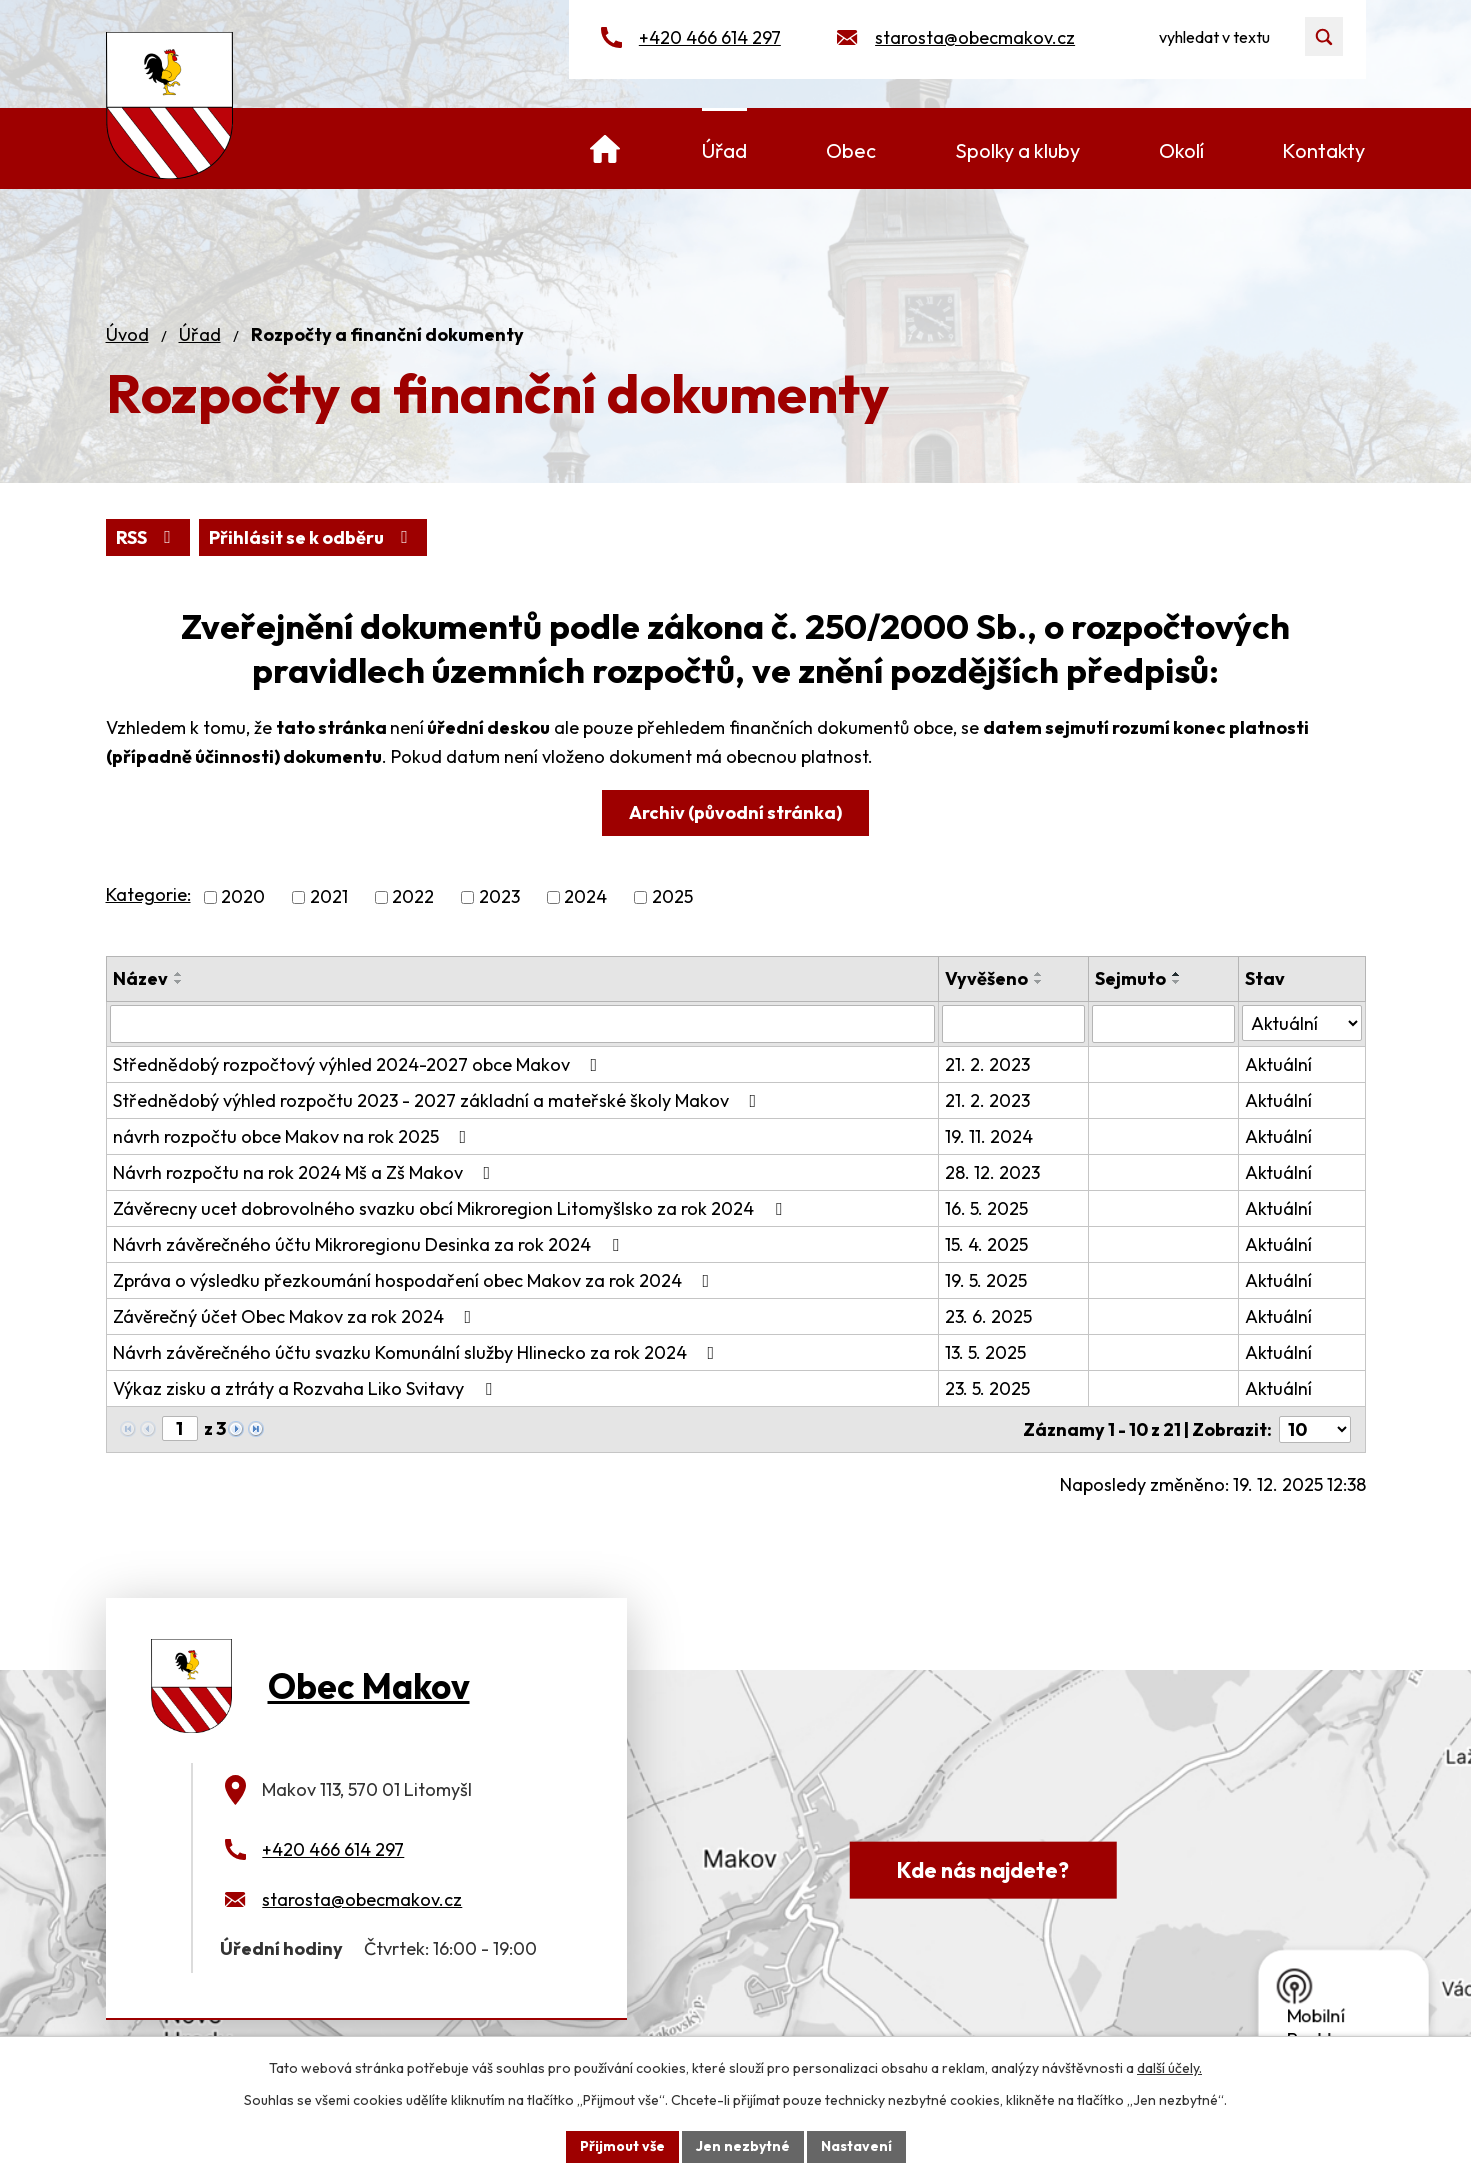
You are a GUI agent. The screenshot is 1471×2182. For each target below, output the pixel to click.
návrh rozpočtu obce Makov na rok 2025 (294, 1136)
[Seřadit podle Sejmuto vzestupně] (1177, 974)
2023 (499, 897)
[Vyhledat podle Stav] (1302, 1023)
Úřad (200, 334)
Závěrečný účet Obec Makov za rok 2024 (296, 1316)
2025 (672, 897)
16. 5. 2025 (986, 1208)
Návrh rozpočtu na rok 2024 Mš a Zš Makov (306, 1172)
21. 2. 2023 (987, 1064)
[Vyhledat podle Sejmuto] (1163, 1024)
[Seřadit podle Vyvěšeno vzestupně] (1039, 974)
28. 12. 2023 (992, 1172)
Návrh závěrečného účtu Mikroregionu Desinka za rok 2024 (370, 1244)
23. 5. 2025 (987, 1388)
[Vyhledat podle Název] (523, 1024)
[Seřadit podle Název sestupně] (179, 982)
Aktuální (1278, 1064)
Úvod (127, 334)
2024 (585, 897)
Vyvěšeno (986, 978)
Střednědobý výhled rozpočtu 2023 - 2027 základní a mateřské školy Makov (439, 1100)
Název (140, 978)
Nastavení (856, 2146)
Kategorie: (148, 894)
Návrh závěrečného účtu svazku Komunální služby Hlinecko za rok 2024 (418, 1352)
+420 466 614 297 (710, 37)
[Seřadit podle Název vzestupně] (179, 974)
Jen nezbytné (743, 2146)
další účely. (1169, 2068)
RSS (147, 537)
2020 (243, 897)
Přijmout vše (622, 2146)
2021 (329, 897)
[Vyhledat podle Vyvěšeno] (1013, 1024)
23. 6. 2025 (988, 1316)
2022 (413, 897)
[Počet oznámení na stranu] (1315, 1429)
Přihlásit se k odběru (312, 537)
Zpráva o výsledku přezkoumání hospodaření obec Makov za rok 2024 (415, 1280)
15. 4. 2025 (986, 1244)
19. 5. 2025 (986, 1280)
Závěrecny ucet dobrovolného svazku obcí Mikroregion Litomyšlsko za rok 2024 (451, 1208)
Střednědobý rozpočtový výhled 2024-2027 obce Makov (359, 1064)
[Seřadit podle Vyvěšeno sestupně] (1039, 982)
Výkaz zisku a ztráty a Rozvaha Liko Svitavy (306, 1388)
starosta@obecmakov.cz (975, 37)
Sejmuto (1130, 978)
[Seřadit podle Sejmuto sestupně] (1177, 982)
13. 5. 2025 (985, 1352)
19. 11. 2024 (989, 1136)
